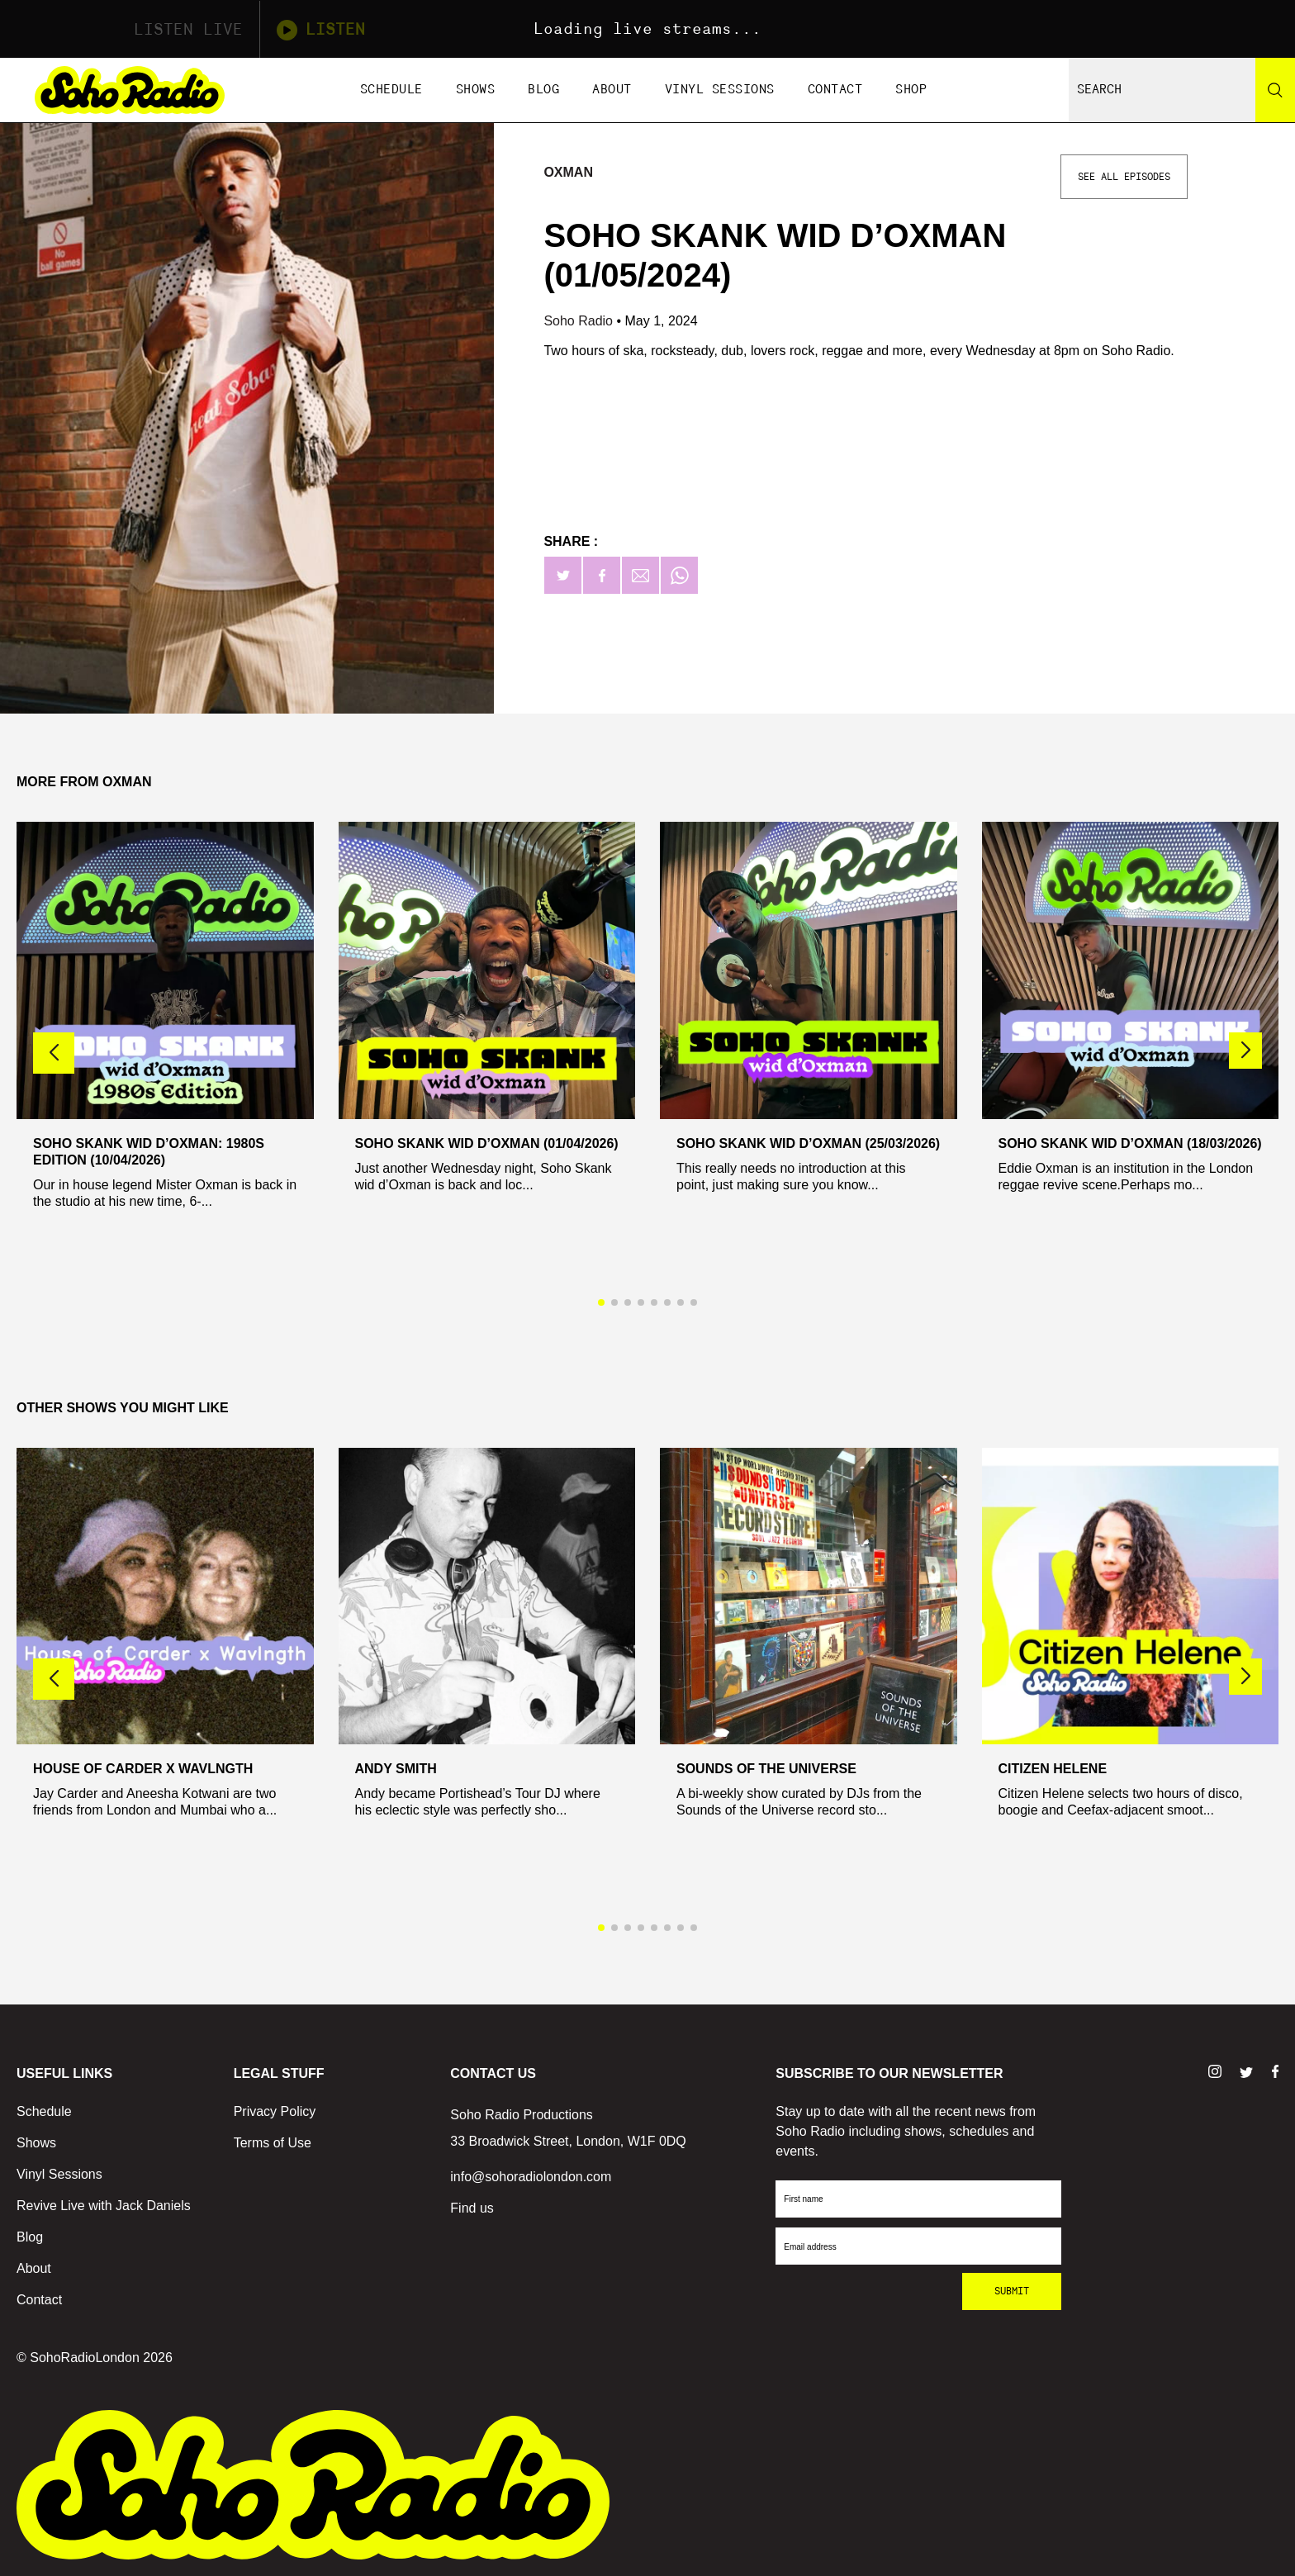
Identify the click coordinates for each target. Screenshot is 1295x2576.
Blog (543, 89)
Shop (911, 89)
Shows (476, 89)
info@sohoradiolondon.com (530, 2177)
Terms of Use (272, 2143)
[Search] (1275, 90)
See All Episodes (1124, 177)
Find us (471, 2208)
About (612, 89)
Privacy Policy (275, 2111)
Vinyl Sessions (720, 89)
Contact (835, 89)
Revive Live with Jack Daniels (104, 2206)
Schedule (391, 89)
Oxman (568, 172)
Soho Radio (579, 321)
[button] (1245, 1050)
